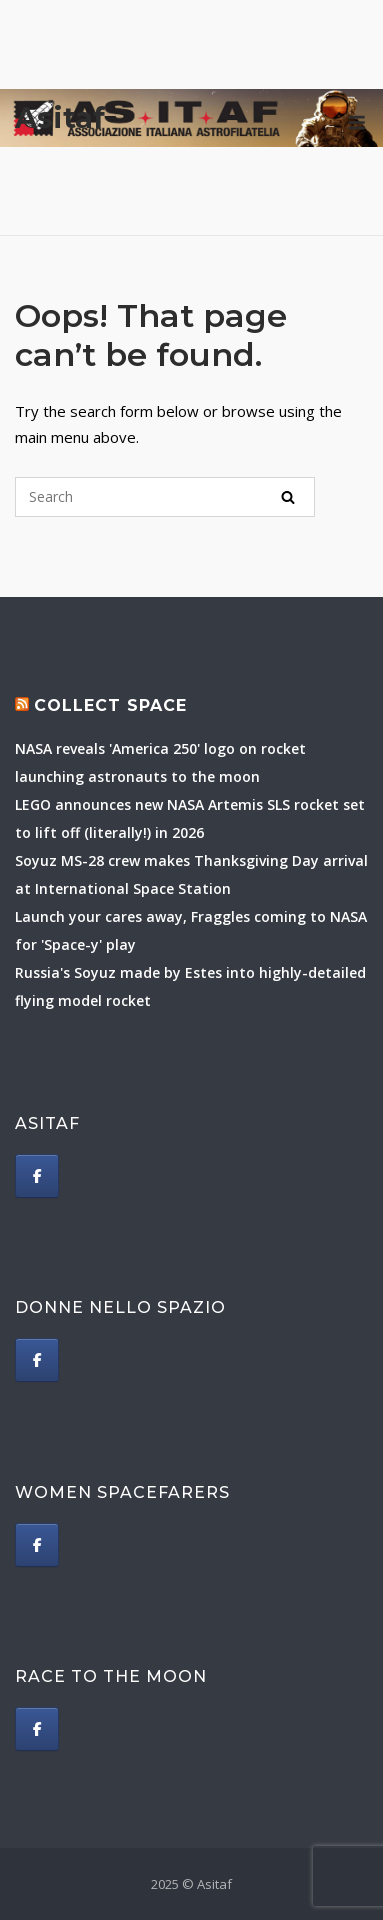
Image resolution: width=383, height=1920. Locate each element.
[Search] (288, 497)
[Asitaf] (37, 1176)
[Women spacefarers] (37, 1545)
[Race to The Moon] (37, 1729)
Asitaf (60, 117)
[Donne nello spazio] (37, 1360)
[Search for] (165, 497)
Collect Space (110, 705)
